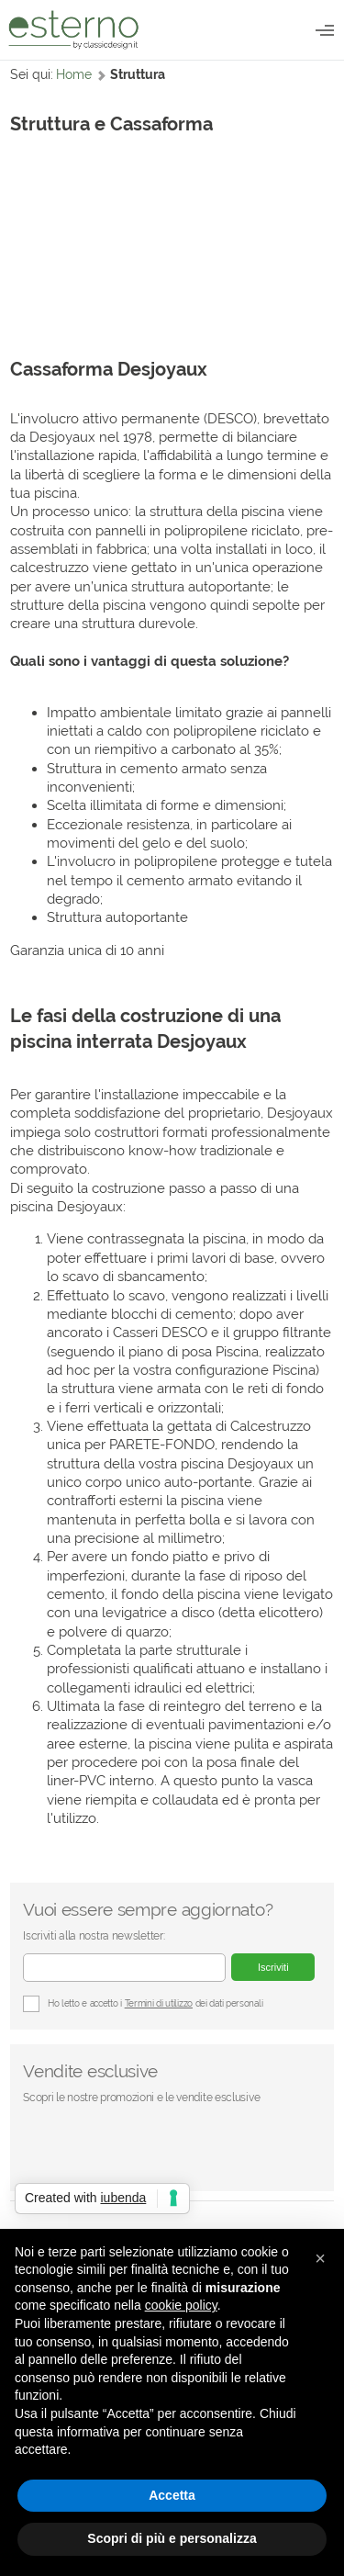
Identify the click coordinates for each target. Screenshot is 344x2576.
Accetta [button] (172, 2495)
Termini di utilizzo (159, 2003)
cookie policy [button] (181, 2305)
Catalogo (325, 30)
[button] (320, 2258)
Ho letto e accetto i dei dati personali (142, 2004)
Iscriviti (273, 1967)
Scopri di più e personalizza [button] (171, 2538)
